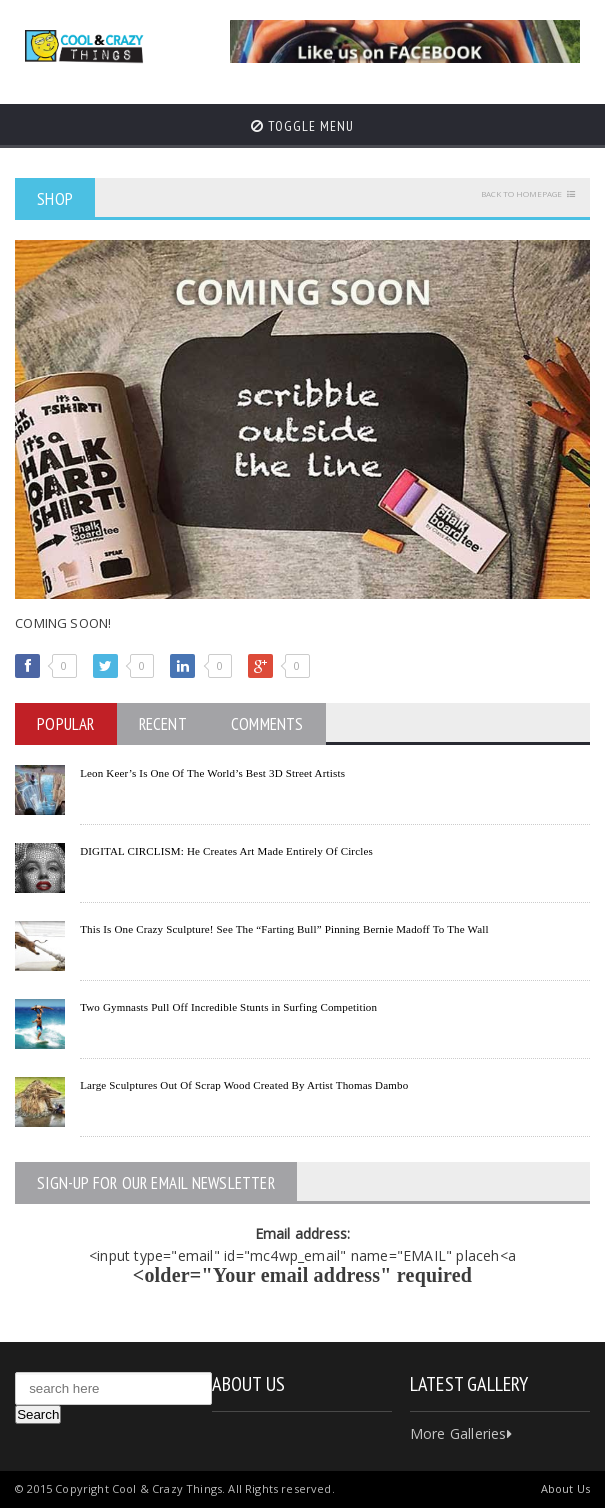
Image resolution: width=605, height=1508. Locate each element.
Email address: (303, 1233)
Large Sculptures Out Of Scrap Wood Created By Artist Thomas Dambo (244, 1085)
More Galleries (461, 1433)
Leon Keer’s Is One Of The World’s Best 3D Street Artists (212, 773)
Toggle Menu (302, 126)
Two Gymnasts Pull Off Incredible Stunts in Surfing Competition (228, 1007)
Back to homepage (521, 193)
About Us (565, 1488)
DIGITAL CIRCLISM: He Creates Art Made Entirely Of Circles (226, 851)
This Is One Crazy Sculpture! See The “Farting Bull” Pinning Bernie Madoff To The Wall (284, 929)
